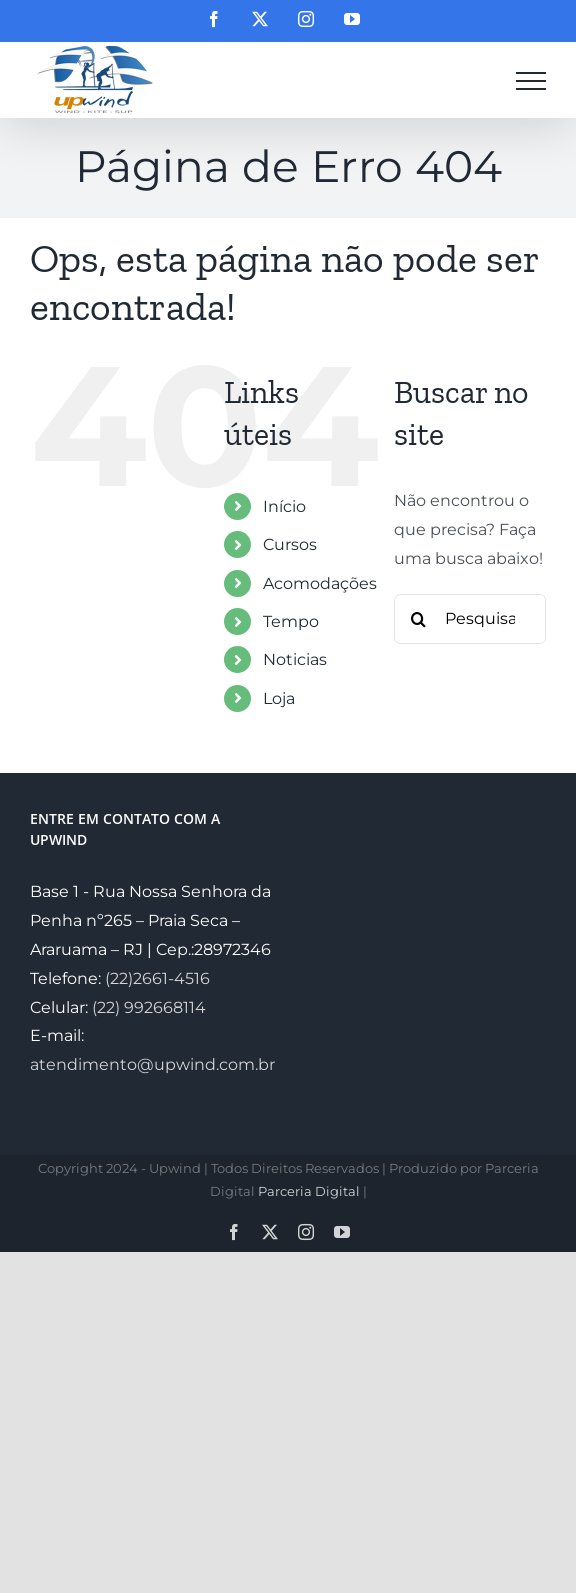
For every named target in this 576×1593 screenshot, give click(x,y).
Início (284, 506)
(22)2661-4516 (157, 978)
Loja (279, 698)
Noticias (295, 659)
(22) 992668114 (149, 1007)
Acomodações (320, 583)
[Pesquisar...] (470, 619)
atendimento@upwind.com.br (152, 1064)
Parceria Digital (309, 1191)
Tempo (291, 621)
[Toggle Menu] (531, 81)
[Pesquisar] (419, 619)
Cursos (290, 544)
